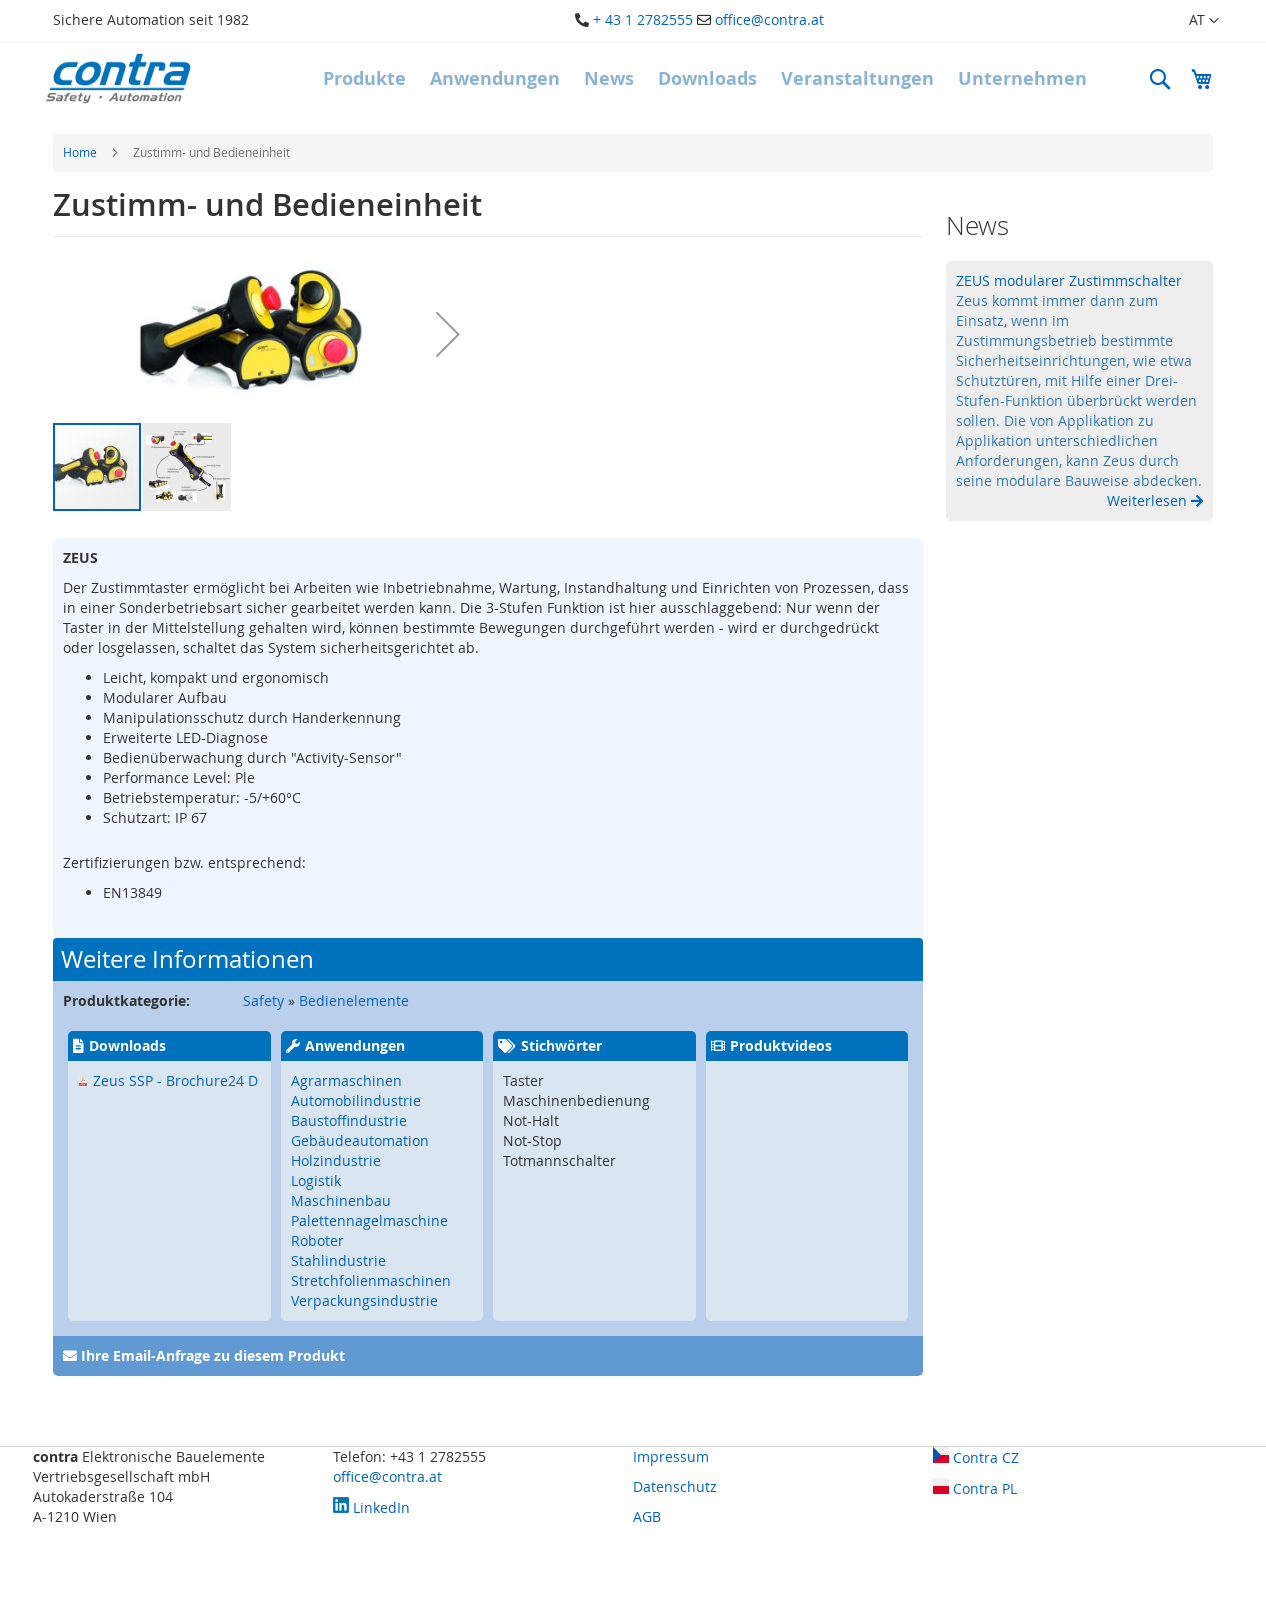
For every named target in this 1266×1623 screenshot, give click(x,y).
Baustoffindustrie (349, 1120)
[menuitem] (364, 79)
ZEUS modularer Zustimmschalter (1069, 280)
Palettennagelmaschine (369, 1220)
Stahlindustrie (338, 1260)
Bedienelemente (354, 1000)
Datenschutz (675, 1486)
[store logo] (118, 78)
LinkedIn (371, 1507)
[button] (1192, 21)
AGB (647, 1516)
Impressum (671, 1456)
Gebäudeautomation (360, 1140)
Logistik (316, 1180)
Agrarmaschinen (346, 1080)
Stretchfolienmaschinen (371, 1280)
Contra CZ (976, 1457)
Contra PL (975, 1488)
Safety (263, 1000)
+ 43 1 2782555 (643, 19)
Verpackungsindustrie (364, 1300)
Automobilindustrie (356, 1100)
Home (80, 152)
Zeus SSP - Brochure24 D (175, 1080)
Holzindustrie (336, 1160)
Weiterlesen (1149, 500)
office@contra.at (769, 19)
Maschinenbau (341, 1200)
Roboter (317, 1240)
